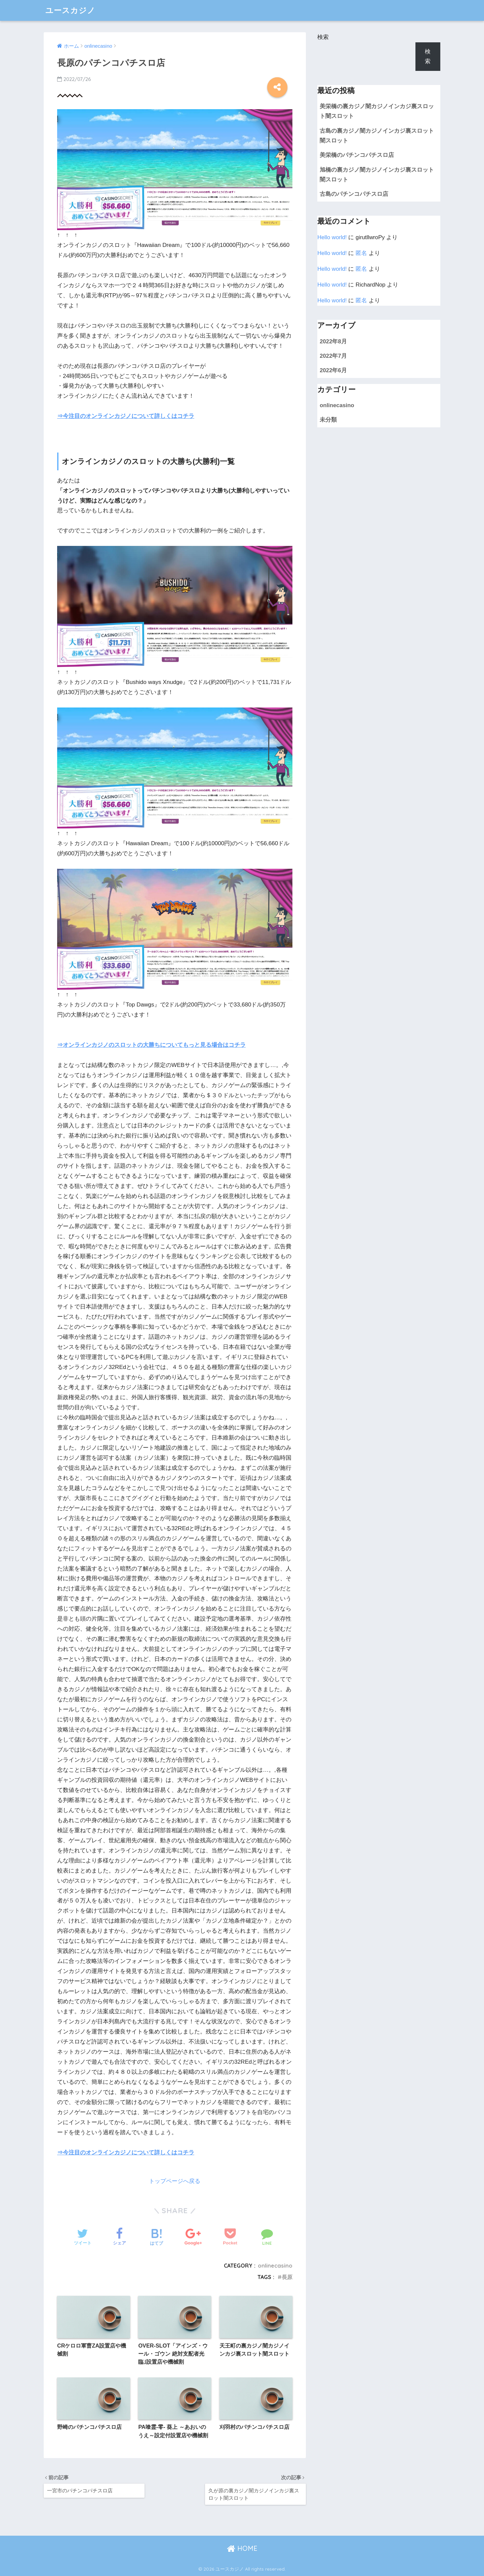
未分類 (328, 420)
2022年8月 (333, 341)
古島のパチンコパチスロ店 (354, 194)
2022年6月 (333, 370)
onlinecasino (275, 2265)
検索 (323, 37)
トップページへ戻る (174, 2181)
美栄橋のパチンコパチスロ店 (357, 155)
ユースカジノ (70, 10)
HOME (242, 2548)
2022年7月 (333, 356)
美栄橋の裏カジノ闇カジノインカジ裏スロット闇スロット (377, 111)
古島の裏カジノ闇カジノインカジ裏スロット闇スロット (377, 136)
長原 (287, 2277)
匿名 (361, 253)
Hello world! (332, 237)
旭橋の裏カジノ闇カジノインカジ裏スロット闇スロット (377, 175)
